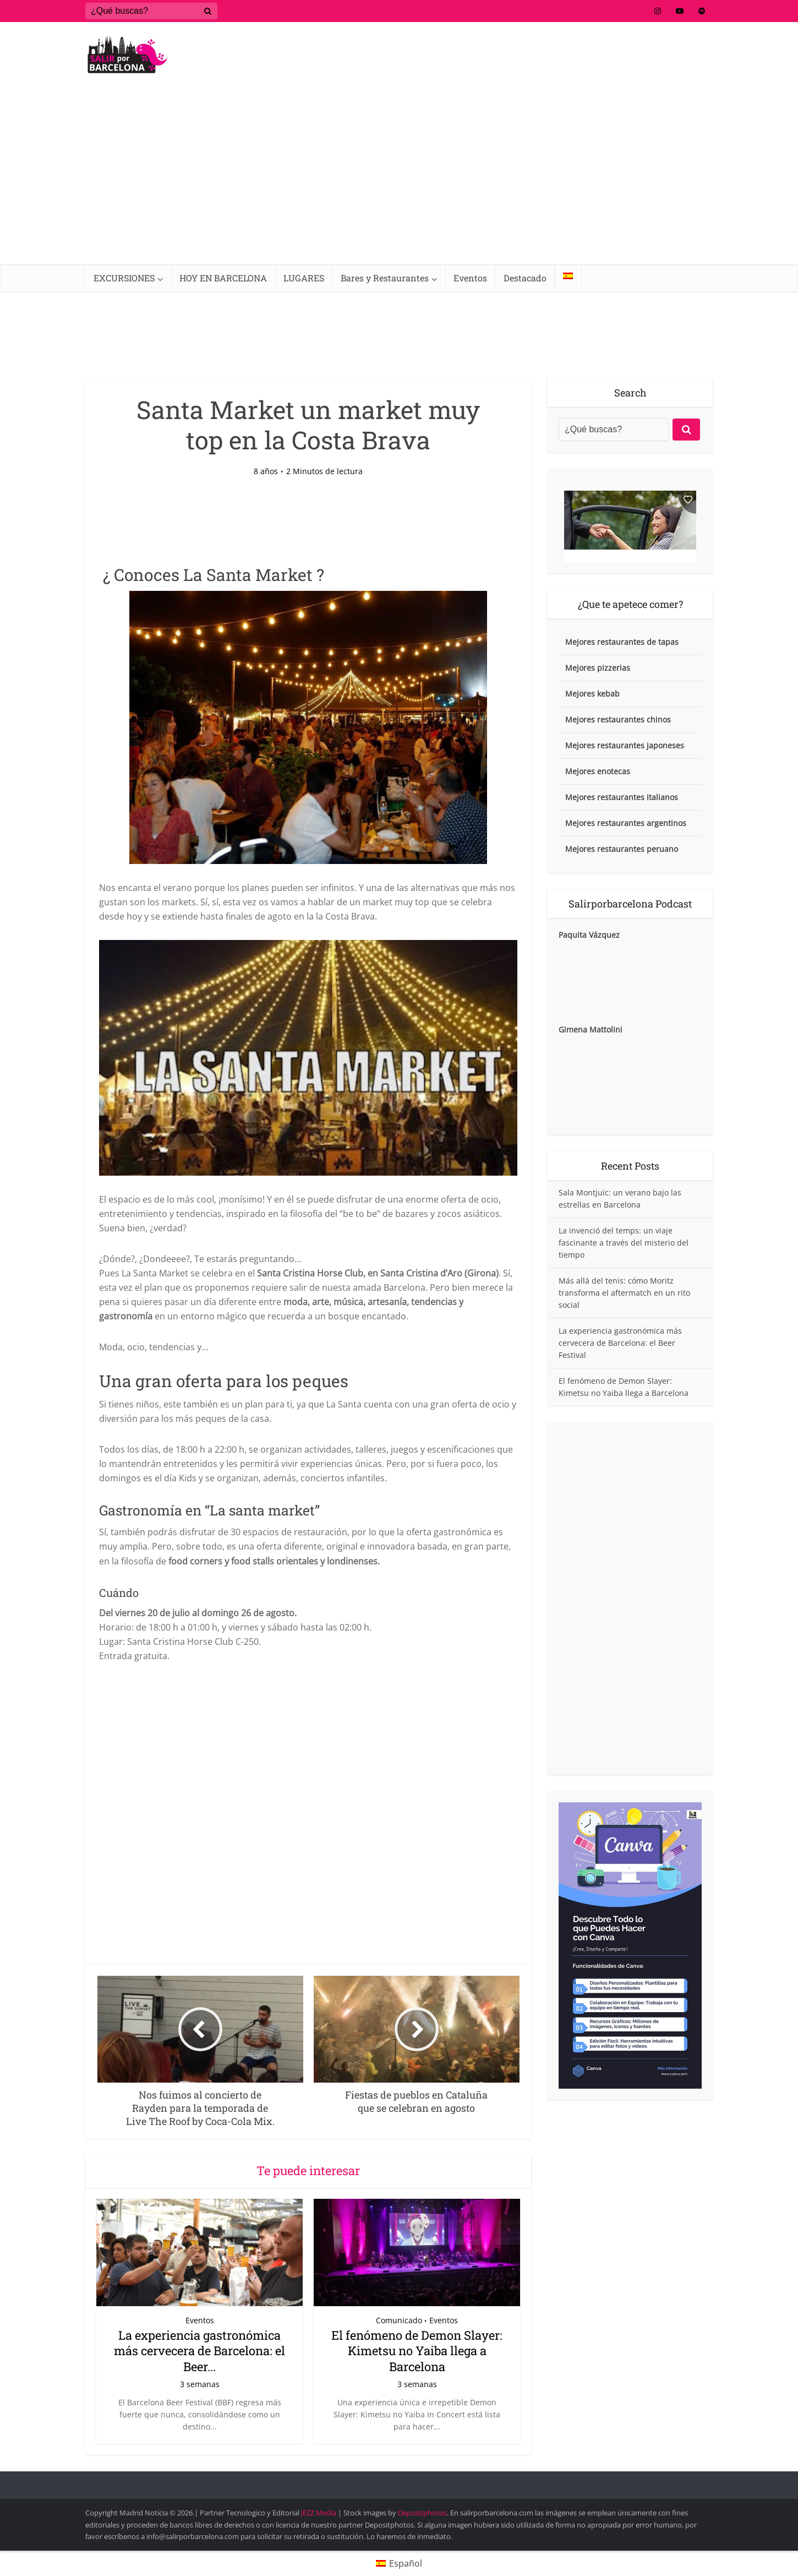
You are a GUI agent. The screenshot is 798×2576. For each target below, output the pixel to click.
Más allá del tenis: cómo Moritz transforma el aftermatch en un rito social (624, 1292)
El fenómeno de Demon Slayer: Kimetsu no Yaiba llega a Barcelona (416, 2350)
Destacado (525, 278)
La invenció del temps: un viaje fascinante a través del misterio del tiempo (623, 1242)
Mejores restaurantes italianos (621, 797)
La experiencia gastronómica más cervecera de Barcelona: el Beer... (199, 2350)
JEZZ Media (319, 2513)
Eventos (470, 278)
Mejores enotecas (597, 771)
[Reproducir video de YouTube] (308, 1057)
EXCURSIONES (124, 278)
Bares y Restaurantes (385, 278)
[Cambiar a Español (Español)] (399, 2563)
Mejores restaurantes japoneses (624, 745)
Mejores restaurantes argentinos (625, 823)
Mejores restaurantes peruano (621, 849)
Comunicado (399, 2320)
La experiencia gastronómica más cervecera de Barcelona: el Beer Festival (620, 1342)
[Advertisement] (399, 182)
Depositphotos (422, 2513)
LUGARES (303, 278)
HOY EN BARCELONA (223, 278)
